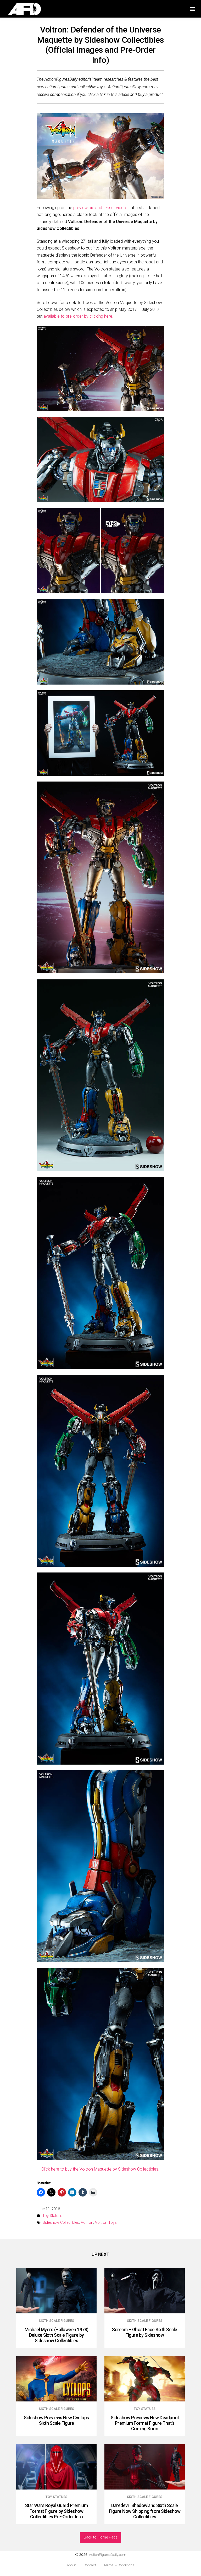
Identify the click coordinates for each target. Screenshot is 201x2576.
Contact (89, 2565)
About (71, 2565)
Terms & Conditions (118, 2565)
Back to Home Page (100, 2537)
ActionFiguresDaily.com (107, 2554)
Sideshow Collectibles (61, 2222)
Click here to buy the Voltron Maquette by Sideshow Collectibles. (100, 2169)
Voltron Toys (106, 2222)
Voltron (87, 2222)
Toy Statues (52, 2216)
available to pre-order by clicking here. (78, 316)
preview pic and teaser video (99, 207)
